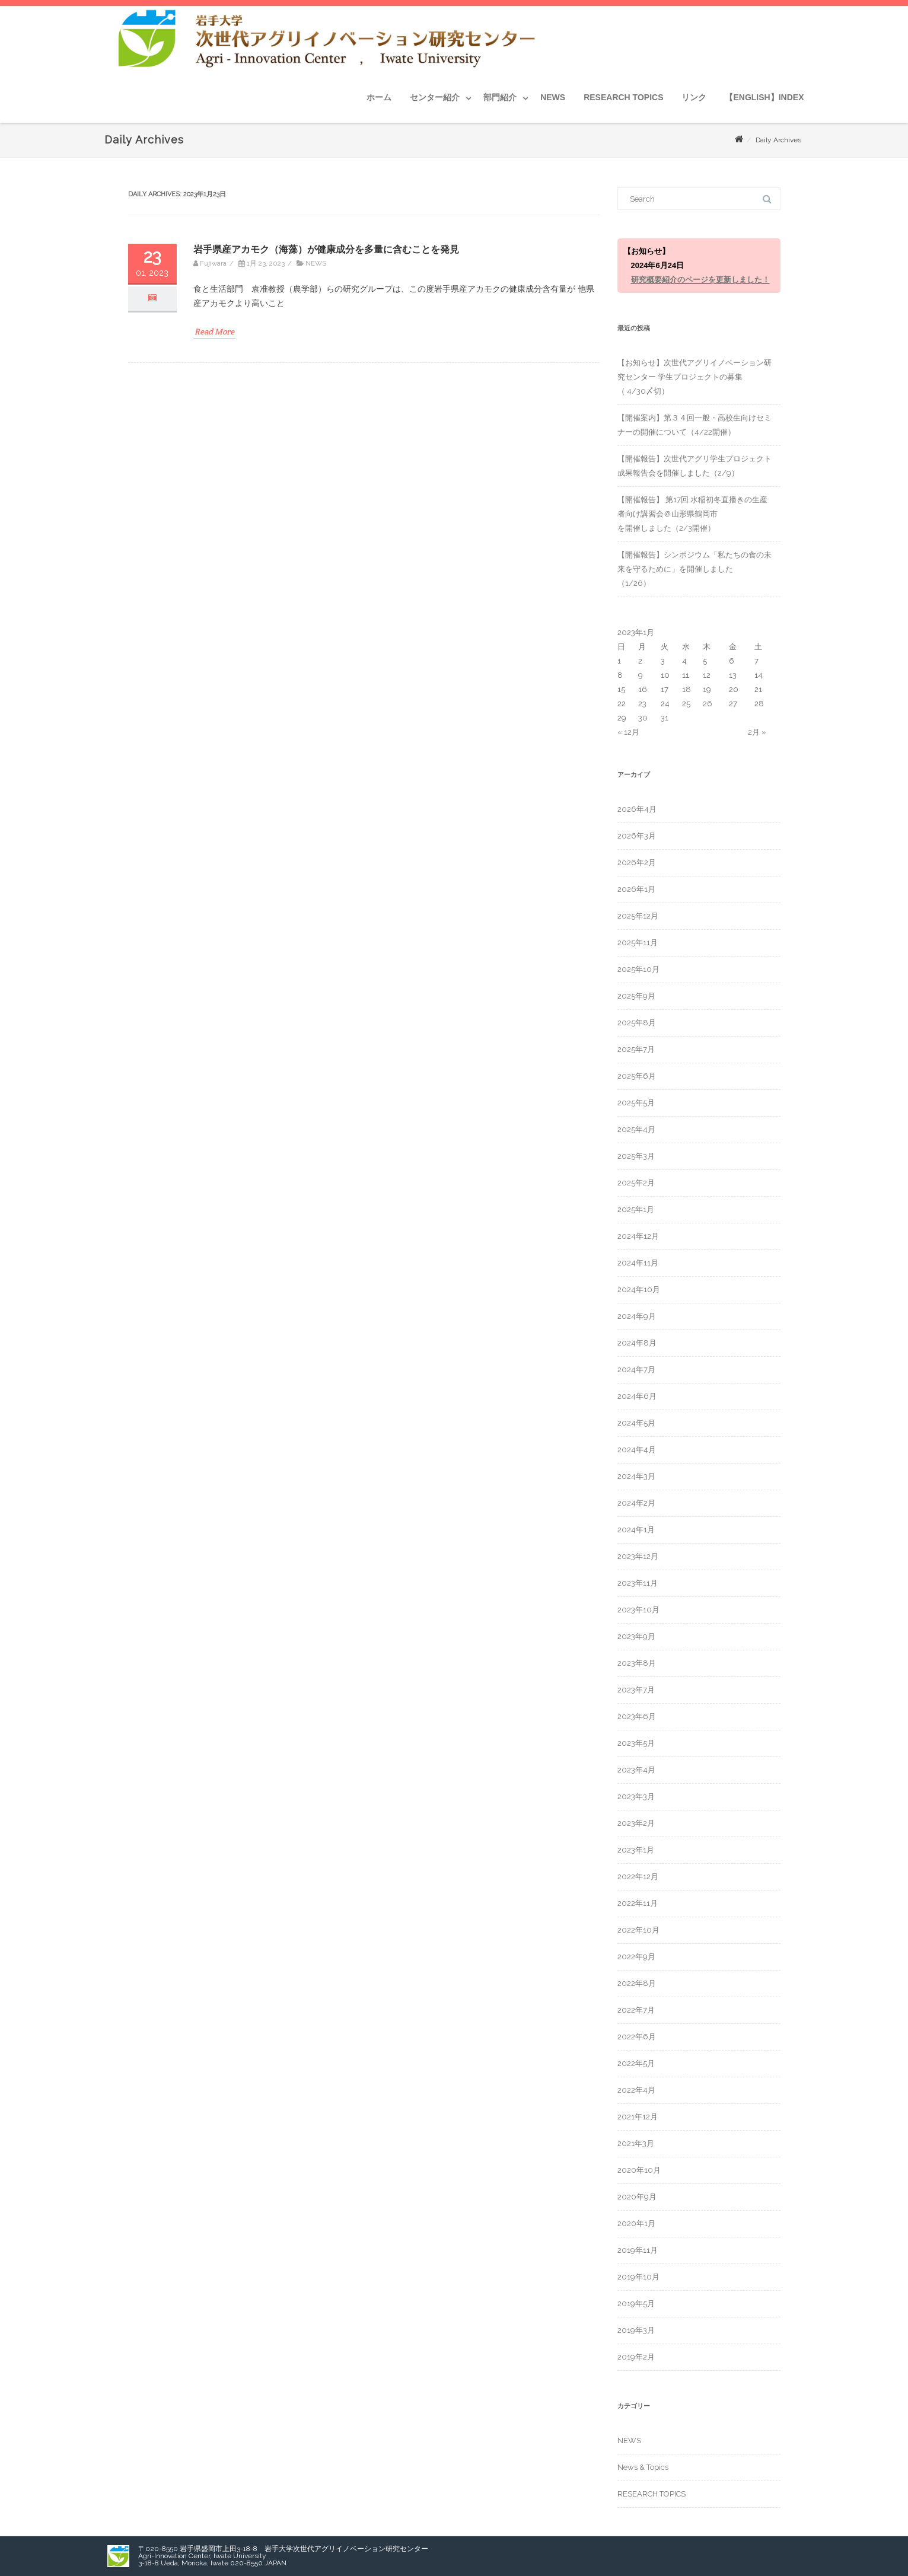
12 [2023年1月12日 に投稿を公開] (707, 675)
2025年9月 (636, 995)
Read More (214, 331)
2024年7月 (636, 1369)
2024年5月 (636, 1422)
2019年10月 (638, 2276)
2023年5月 (636, 1743)
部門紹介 (500, 97)
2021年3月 (635, 2143)
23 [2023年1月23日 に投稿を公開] (642, 703)
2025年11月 (637, 942)
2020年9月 (637, 2196)
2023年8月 (636, 1663)
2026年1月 (636, 889)
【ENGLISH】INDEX (764, 97)
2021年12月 (637, 2116)
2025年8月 (636, 1022)
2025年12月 (637, 915)
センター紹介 (435, 97)
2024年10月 (638, 1289)
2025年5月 (636, 1102)
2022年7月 (636, 2010)
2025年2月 (636, 1182)
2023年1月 (635, 1849)
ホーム (379, 97)
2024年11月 (637, 1262)
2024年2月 (636, 1503)
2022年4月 (636, 2090)
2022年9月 (636, 1956)
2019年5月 (636, 2303)
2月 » (757, 732)
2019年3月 (636, 2330)
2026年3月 (636, 835)
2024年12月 (638, 1236)
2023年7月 (636, 1689)
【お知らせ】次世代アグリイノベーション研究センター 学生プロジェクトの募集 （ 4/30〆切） (694, 377)
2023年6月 (636, 1716)
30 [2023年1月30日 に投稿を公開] (643, 717)
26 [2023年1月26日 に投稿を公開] (707, 703)
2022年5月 (636, 2063)
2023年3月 (636, 1796)
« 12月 (628, 732)
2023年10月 (638, 1609)
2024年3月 (636, 1476)
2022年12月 (637, 1876)
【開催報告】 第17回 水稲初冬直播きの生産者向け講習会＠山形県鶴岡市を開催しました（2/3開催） (692, 514)
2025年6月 (636, 1076)
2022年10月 (638, 1929)
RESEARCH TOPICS (623, 97)
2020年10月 (639, 2170)
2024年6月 (637, 1396)
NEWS (552, 97)
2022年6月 (636, 2036)
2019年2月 (636, 2356)
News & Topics (642, 2467)
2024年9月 (636, 1316)
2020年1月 (636, 2223)
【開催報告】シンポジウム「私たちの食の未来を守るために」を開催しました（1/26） (694, 569)
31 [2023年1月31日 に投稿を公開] (664, 717)
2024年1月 (636, 1529)
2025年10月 (638, 969)
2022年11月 (637, 1903)
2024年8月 (637, 1342)
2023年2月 (636, 1823)
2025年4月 (636, 1129)
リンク (693, 97)
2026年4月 (637, 809)
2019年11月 (637, 2250)
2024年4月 (636, 1449)
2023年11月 (637, 1583)
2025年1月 (635, 1209)
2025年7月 (636, 1049)
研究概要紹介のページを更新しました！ (700, 279)
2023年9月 (636, 1636)
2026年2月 (636, 862)
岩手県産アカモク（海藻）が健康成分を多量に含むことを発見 (326, 249)
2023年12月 (637, 1556)
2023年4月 (636, 1769)
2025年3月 (636, 1156)
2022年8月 (636, 1983)
